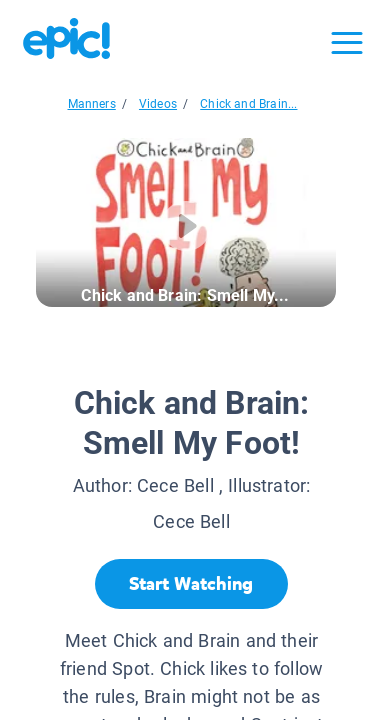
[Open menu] (347, 43)
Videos (158, 104)
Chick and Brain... (248, 104)
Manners (92, 104)
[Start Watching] (191, 584)
